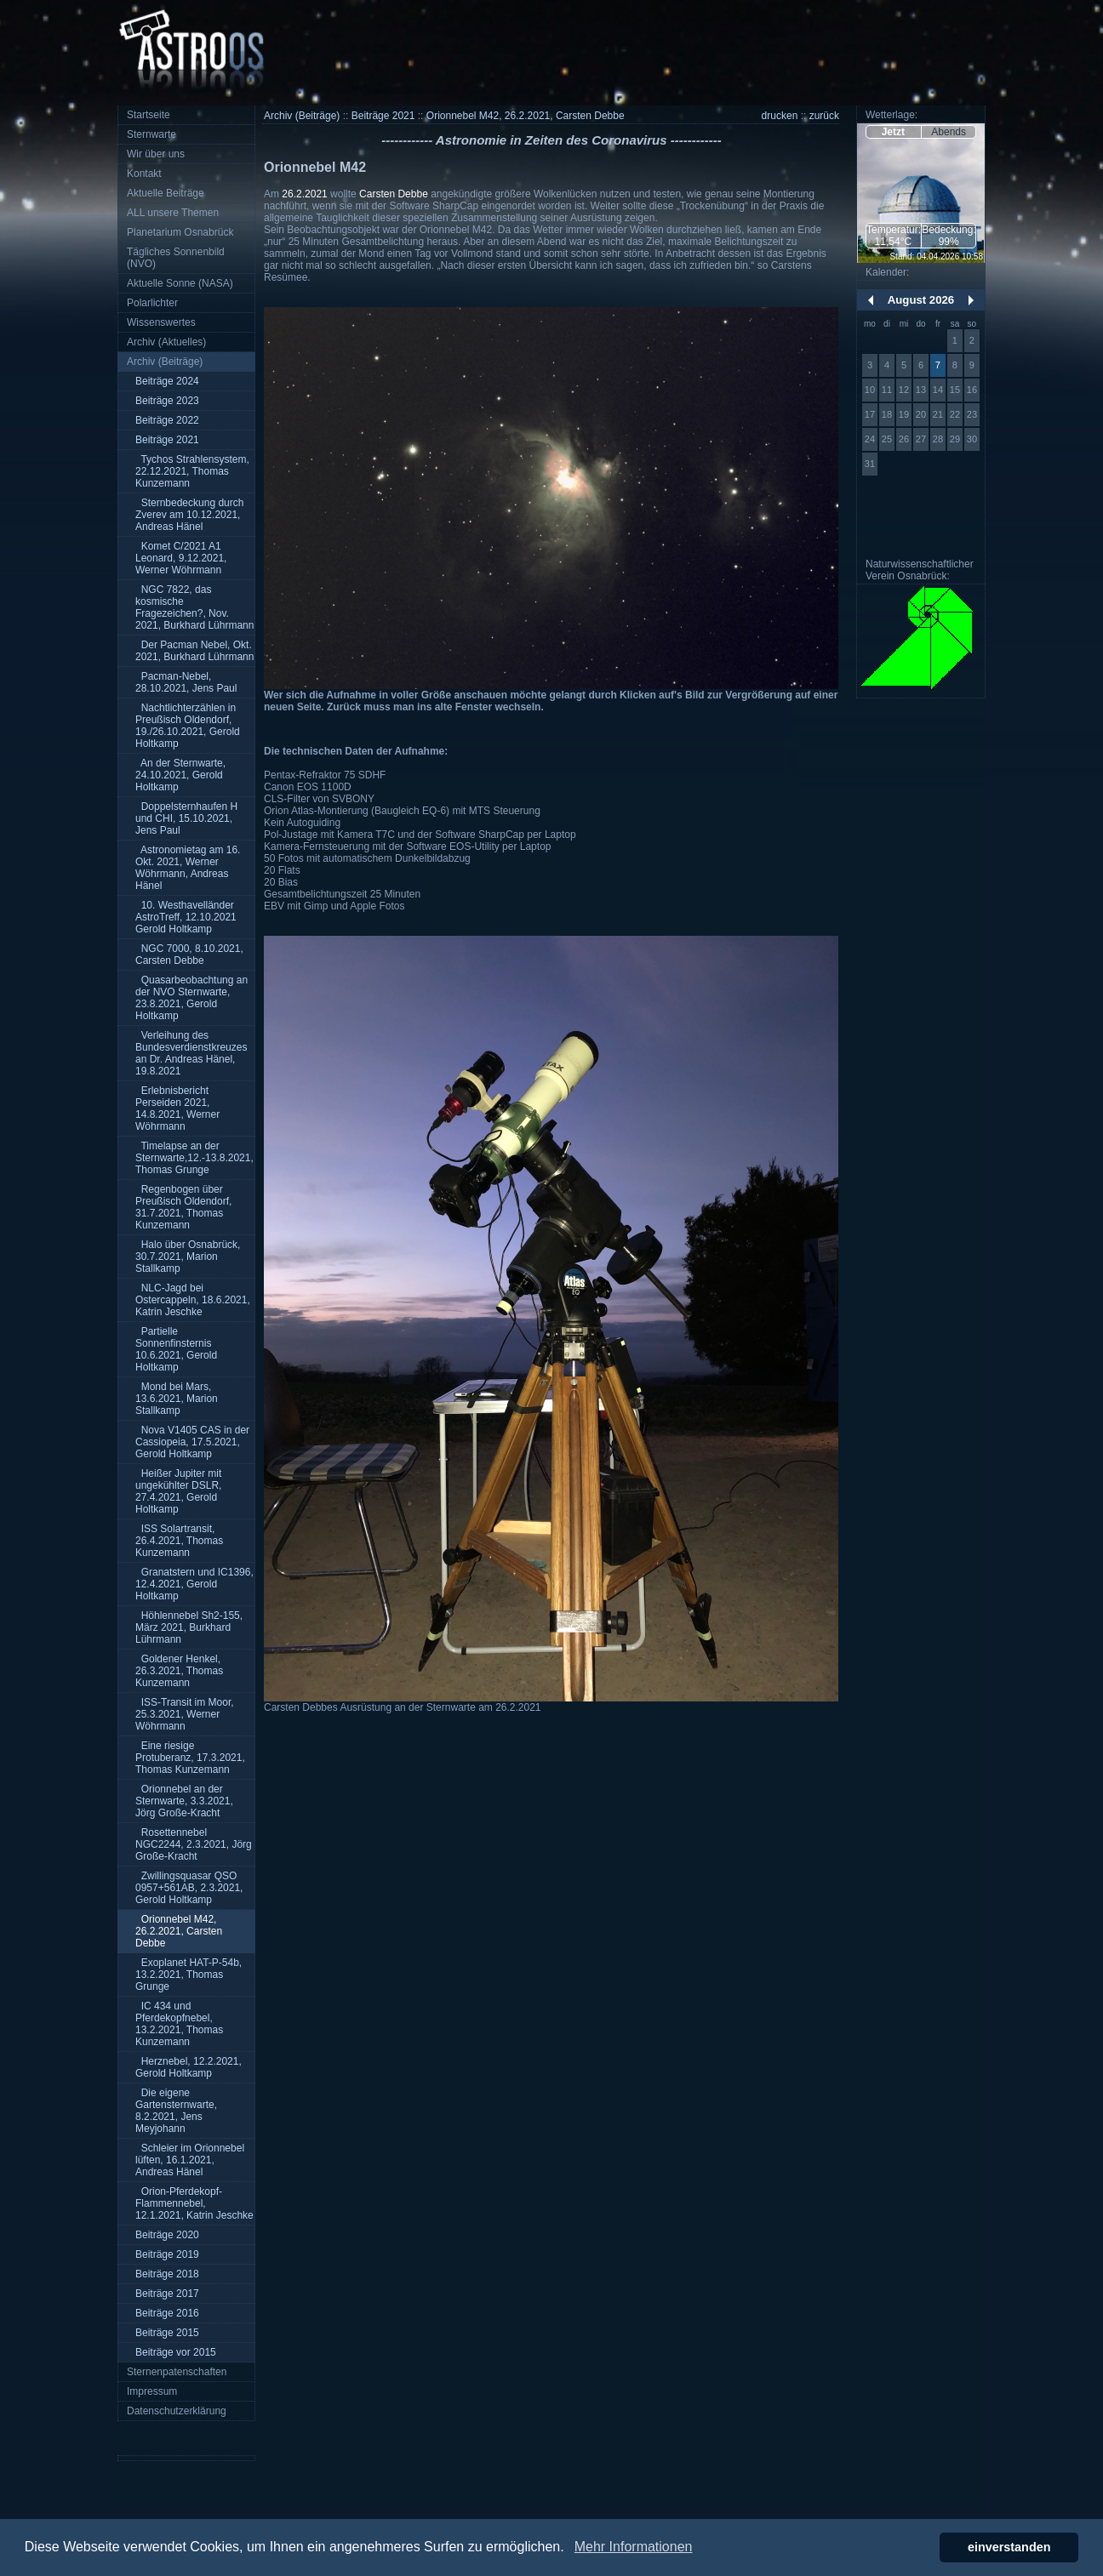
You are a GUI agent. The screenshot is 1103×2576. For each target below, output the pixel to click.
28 (938, 439)
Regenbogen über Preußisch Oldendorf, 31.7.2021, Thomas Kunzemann (183, 1207)
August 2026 (921, 300)
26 (904, 439)
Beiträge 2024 (167, 381)
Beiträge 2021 (167, 440)
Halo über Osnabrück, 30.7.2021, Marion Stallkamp (187, 1256)
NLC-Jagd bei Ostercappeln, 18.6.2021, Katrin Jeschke (192, 1300)
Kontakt (144, 174)
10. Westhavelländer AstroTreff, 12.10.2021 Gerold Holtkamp (186, 917)
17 (870, 414)
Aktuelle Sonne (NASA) (180, 283)
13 (921, 390)
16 (972, 390)
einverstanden (1009, 2547)
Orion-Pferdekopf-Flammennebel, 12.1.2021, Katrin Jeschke (194, 2203)
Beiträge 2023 (167, 401)
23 (972, 414)
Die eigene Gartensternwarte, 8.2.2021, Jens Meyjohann (176, 2110)
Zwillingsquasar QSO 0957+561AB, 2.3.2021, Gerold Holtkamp (189, 1888)
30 (972, 439)
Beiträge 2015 (167, 2333)
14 (938, 390)
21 (938, 414)
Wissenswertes (161, 322)
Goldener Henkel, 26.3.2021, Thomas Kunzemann (179, 1671)
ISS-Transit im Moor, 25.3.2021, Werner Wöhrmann (184, 1714)
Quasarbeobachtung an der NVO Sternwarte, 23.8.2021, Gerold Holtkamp (191, 998)
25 (887, 439)
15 (955, 390)
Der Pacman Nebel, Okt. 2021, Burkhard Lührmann (194, 651)
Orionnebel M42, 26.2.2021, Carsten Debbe (178, 1931)
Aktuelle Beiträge (165, 193)
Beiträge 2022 (167, 420)
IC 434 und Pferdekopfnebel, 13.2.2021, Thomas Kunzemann (179, 2024)
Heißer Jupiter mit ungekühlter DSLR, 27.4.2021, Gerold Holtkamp (178, 1491)
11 (887, 390)
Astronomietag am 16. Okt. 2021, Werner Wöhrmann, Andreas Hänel (187, 868)
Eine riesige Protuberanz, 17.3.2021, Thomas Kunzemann (190, 1757)
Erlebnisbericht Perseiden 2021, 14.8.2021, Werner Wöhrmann (177, 1108)
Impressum (152, 2391)
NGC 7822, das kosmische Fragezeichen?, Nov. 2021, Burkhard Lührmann (194, 607)
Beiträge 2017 (167, 2294)
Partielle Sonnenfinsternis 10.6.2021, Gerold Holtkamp (176, 1349)
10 (870, 390)
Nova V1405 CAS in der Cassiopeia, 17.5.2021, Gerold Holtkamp (192, 1442)
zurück (824, 116)
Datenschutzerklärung (176, 2411)
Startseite (148, 115)
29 (955, 439)
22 (955, 414)
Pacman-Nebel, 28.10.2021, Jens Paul (186, 682)
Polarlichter (152, 303)
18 (887, 414)
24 (870, 439)
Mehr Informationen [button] (633, 2546)
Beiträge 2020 (167, 2235)
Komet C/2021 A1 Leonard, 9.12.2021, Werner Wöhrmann (180, 558)
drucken (780, 116)
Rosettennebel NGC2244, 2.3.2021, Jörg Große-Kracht (193, 1844)
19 (904, 414)
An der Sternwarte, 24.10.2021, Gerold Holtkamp (180, 775)
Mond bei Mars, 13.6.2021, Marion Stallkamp (176, 1398)
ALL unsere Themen (173, 213)
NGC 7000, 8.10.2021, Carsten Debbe (189, 954)
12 (904, 390)
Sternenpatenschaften (176, 2372)
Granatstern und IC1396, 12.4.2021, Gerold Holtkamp (194, 1584)
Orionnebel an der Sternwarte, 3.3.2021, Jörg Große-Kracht (184, 1801)
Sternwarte (151, 134)
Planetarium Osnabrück (180, 232)
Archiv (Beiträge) (165, 362)
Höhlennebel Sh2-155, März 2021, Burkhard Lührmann (189, 1627)
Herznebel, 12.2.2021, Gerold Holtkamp (188, 2067)
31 (870, 464)
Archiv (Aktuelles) (166, 342)
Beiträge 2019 (167, 2254)
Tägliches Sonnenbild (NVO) (176, 258)
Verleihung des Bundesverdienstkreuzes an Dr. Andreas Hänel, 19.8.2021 (191, 1053)
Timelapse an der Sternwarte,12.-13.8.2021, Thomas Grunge (194, 1158)
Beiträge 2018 (167, 2274)
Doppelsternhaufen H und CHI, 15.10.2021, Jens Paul (186, 818)
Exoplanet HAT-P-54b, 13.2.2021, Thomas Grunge (188, 1974)
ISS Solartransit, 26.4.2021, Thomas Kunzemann (179, 1541)
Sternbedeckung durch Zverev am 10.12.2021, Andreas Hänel (189, 515)
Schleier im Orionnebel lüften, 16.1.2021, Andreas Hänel (189, 2160)
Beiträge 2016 (167, 2313)
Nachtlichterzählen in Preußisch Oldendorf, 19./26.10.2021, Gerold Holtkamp (187, 725)
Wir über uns (156, 154)
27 (921, 439)
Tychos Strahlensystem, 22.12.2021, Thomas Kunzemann (192, 471)
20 (921, 414)
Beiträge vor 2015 (175, 2352)
